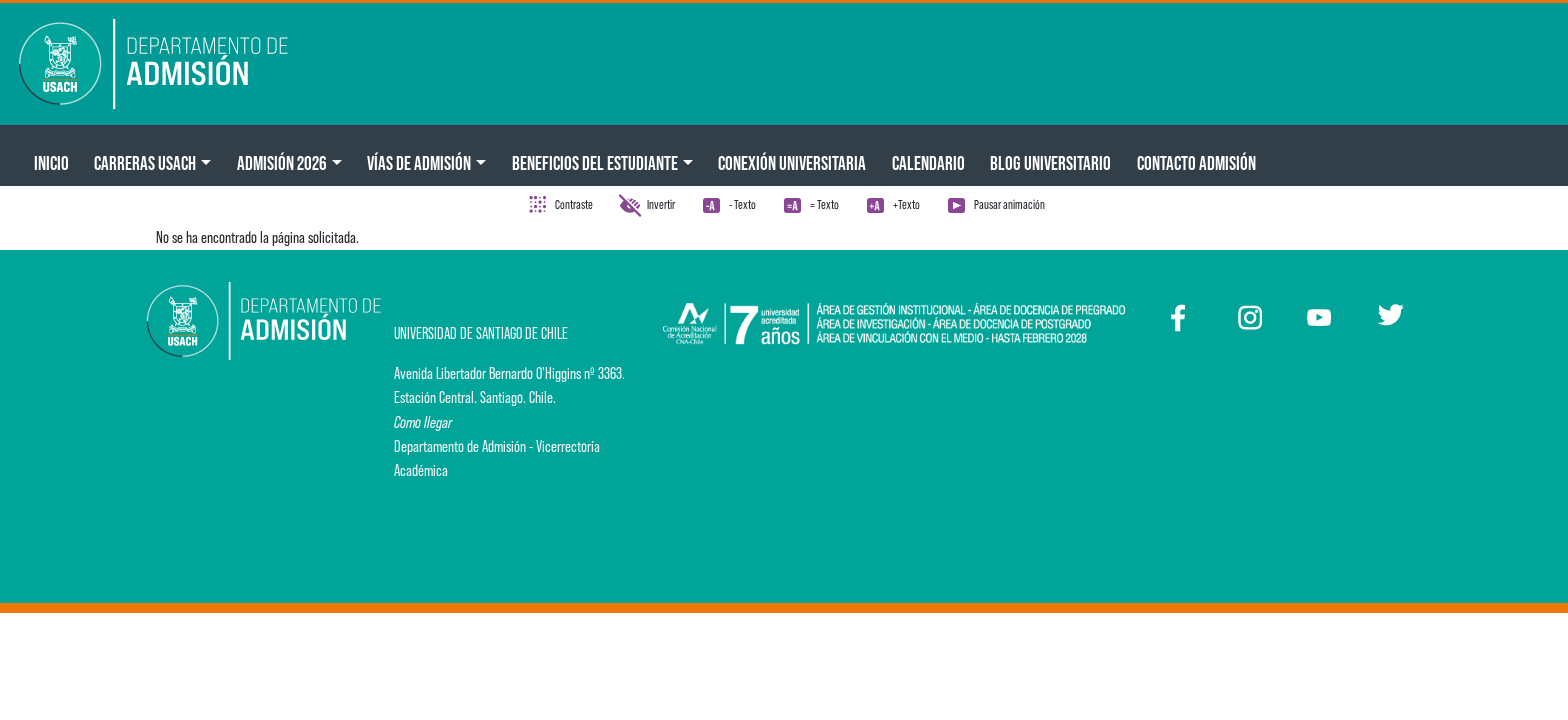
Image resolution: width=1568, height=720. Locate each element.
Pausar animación (1009, 204)
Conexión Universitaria (792, 163)
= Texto (824, 204)
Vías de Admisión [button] (419, 163)
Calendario (928, 163)
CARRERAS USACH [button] (145, 163)
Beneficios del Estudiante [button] (595, 163)
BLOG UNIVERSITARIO (1050, 163)
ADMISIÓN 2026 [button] (282, 163)
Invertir (661, 204)
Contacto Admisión (1196, 163)
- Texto (742, 204)
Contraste (574, 204)
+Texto (906, 204)
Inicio (51, 163)
